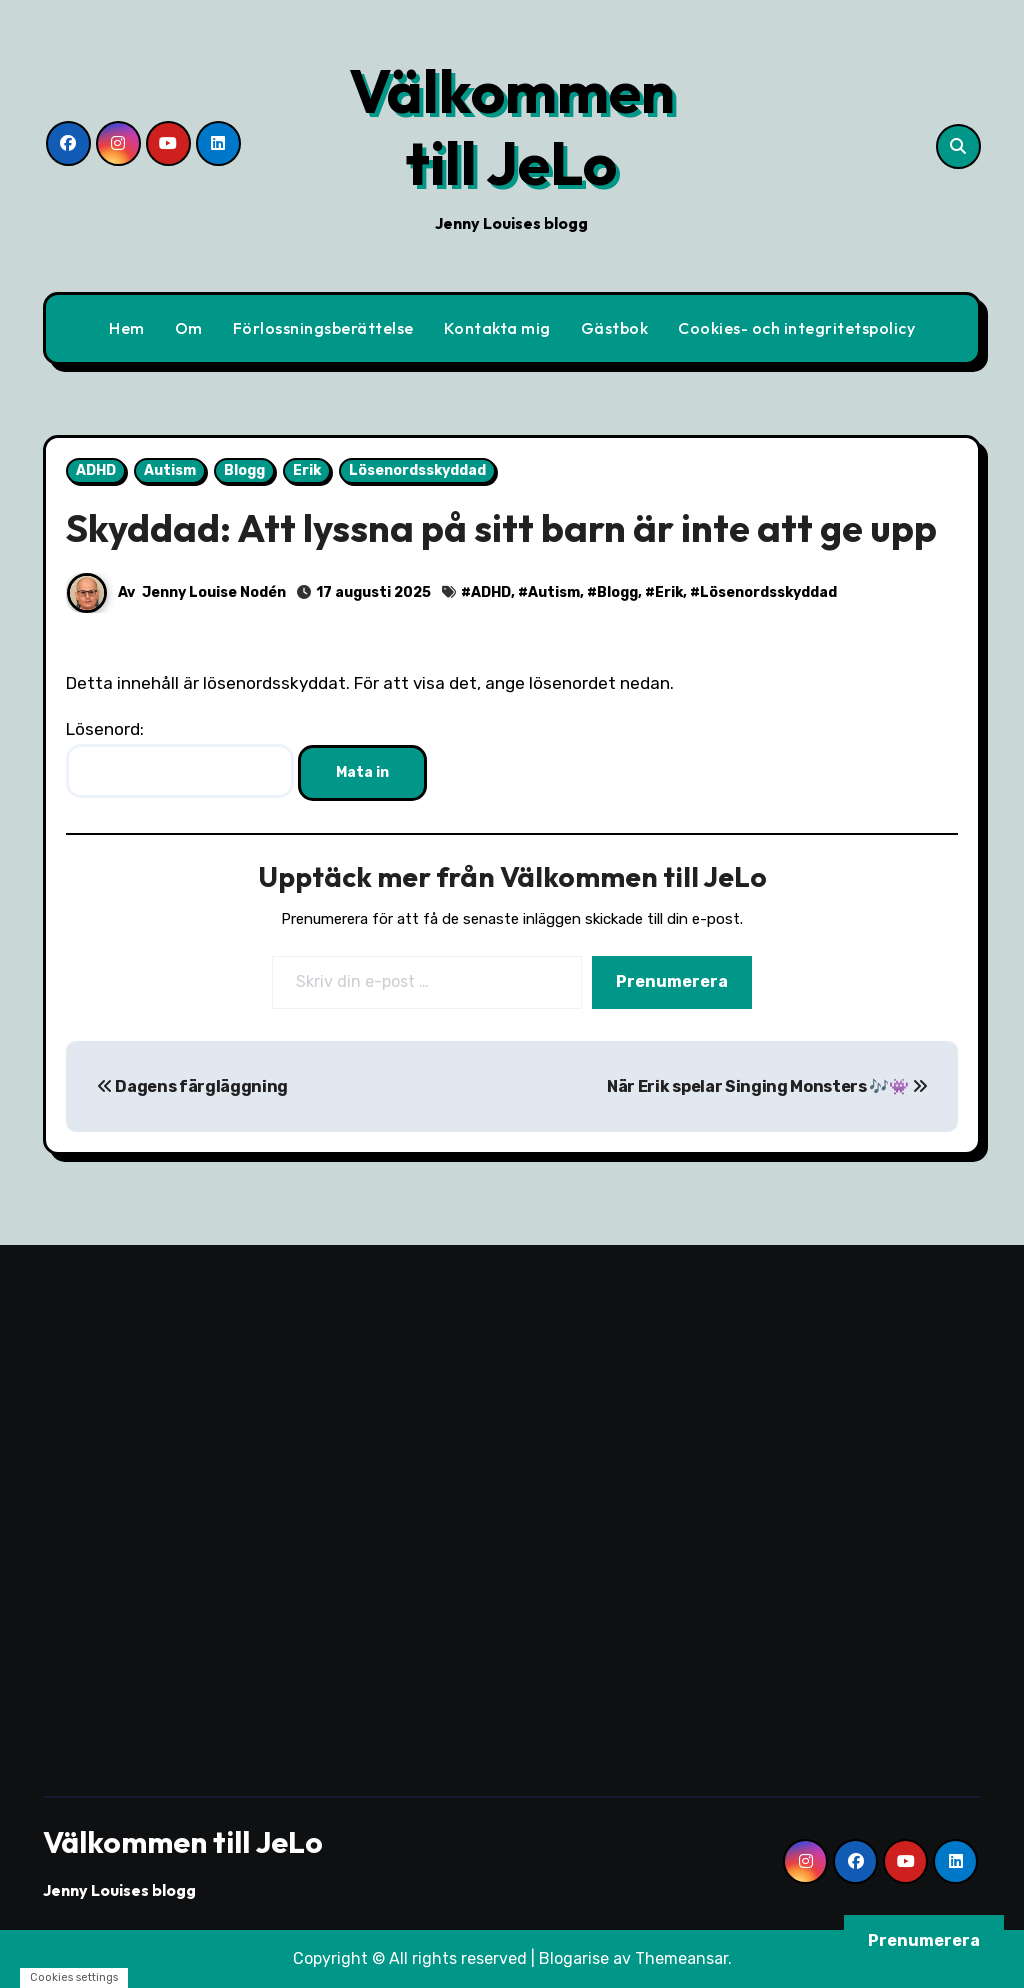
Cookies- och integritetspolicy (796, 328)
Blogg (244, 470)
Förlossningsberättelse (323, 328)
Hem (127, 328)
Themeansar (681, 1958)
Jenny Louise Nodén (214, 592)
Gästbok (615, 328)
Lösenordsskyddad (417, 470)
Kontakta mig (497, 328)
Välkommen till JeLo (512, 127)
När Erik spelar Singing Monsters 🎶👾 (767, 1086)
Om (189, 328)
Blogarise (574, 1958)
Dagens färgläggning (192, 1086)
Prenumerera (672, 981)
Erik (307, 470)
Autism (170, 470)
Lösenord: (180, 758)
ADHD (96, 470)
